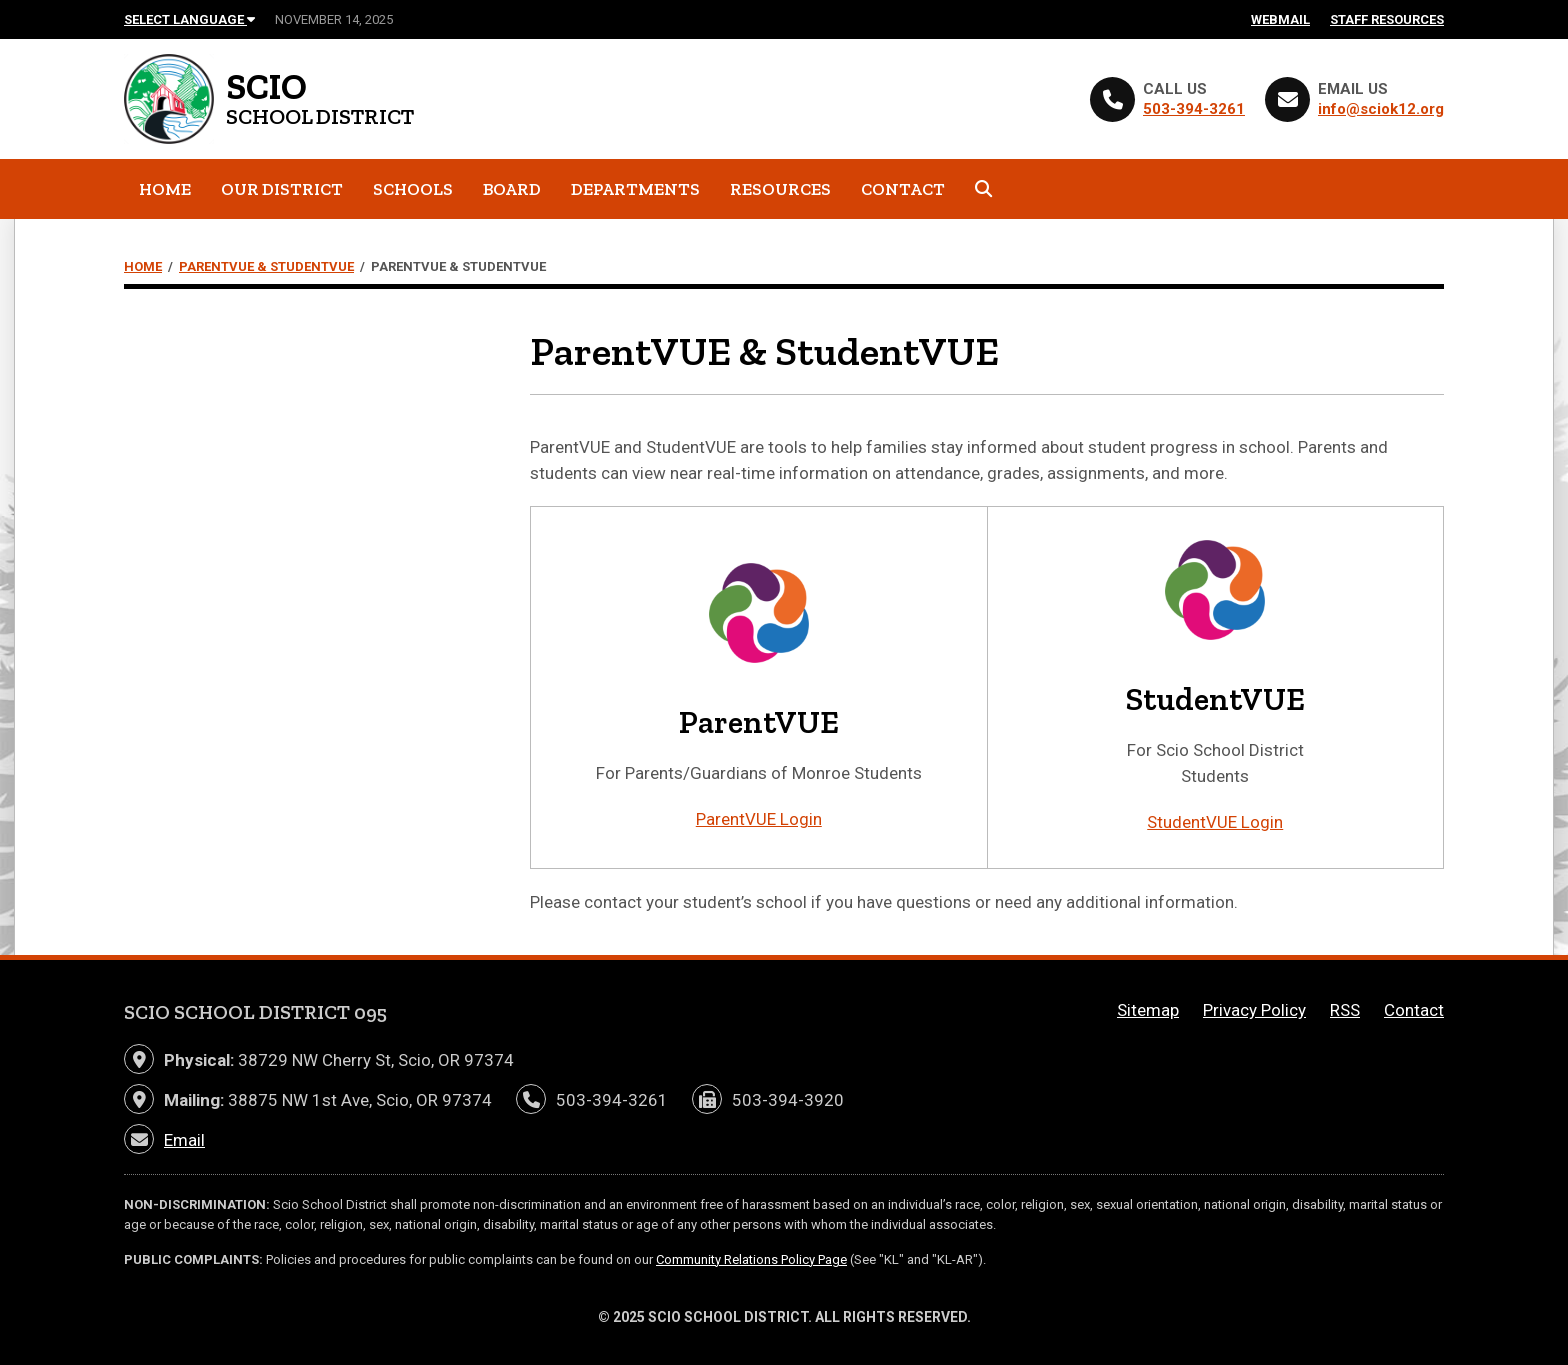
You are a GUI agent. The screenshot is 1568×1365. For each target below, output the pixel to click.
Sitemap (1148, 1010)
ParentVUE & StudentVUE (266, 266)
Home (165, 189)
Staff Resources (1387, 19)
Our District (282, 189)
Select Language (189, 19)
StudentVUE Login (1215, 822)
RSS (1345, 1010)
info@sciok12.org (1381, 109)
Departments (635, 189)
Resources (780, 189)
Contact (903, 189)
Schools (413, 189)
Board (512, 189)
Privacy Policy (1254, 1010)
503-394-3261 (1194, 109)
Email (184, 1140)
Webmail (1280, 19)
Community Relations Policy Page (751, 1259)
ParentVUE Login (759, 819)
